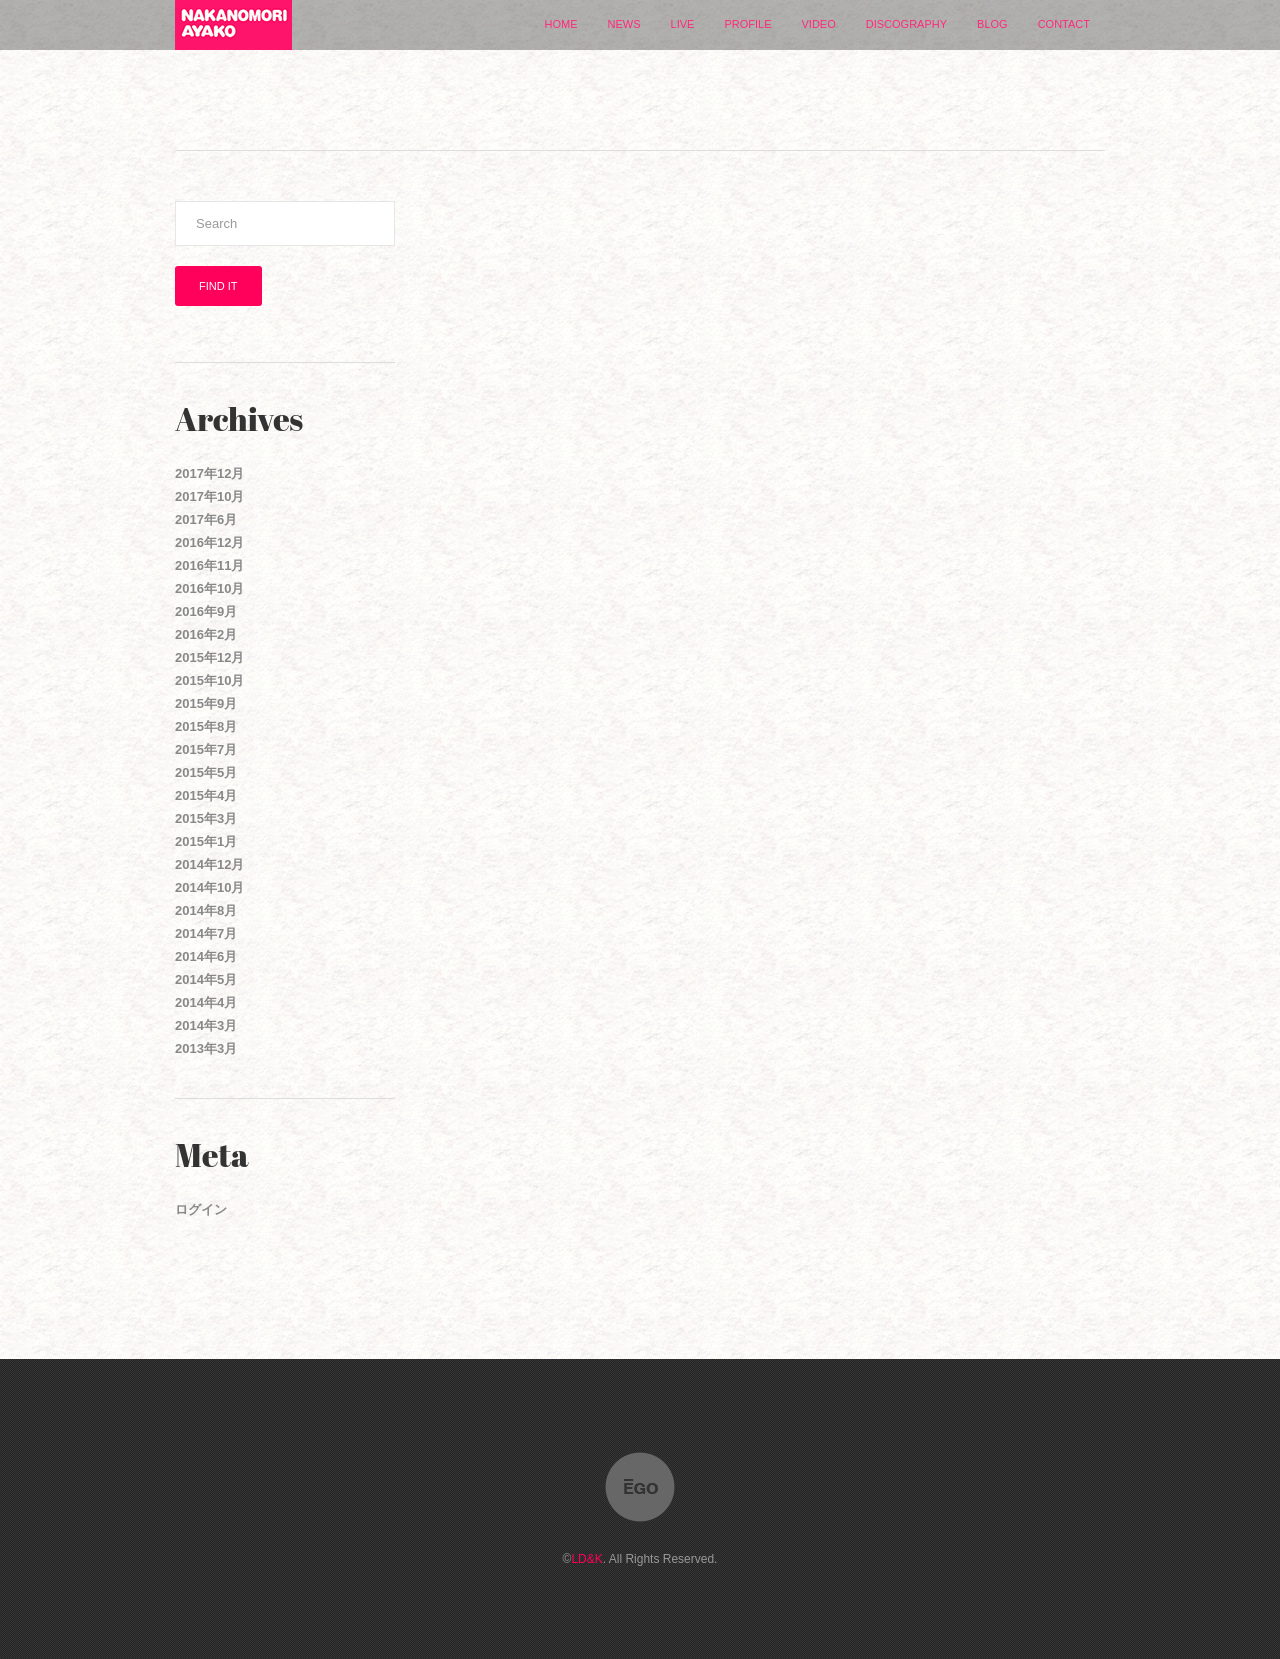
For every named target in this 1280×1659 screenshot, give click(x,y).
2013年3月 (206, 1048)
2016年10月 (209, 588)
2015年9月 (206, 703)
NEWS (624, 24)
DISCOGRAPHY (906, 24)
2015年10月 (209, 680)
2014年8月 (206, 910)
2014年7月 (206, 933)
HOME (561, 24)
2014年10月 (209, 887)
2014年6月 (206, 956)
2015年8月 (206, 726)
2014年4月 (206, 1002)
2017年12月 (209, 473)
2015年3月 (206, 818)
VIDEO (819, 24)
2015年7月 (206, 749)
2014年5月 (206, 979)
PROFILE (747, 24)
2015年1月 (206, 841)
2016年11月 (209, 565)
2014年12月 (209, 864)
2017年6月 (206, 519)
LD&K (586, 1559)
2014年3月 (206, 1025)
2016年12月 (209, 542)
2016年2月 (206, 634)
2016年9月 (206, 611)
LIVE (683, 24)
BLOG (992, 24)
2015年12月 (209, 657)
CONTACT (1064, 24)
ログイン (201, 1209)
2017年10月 (209, 496)
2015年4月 (206, 795)
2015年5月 (206, 772)
